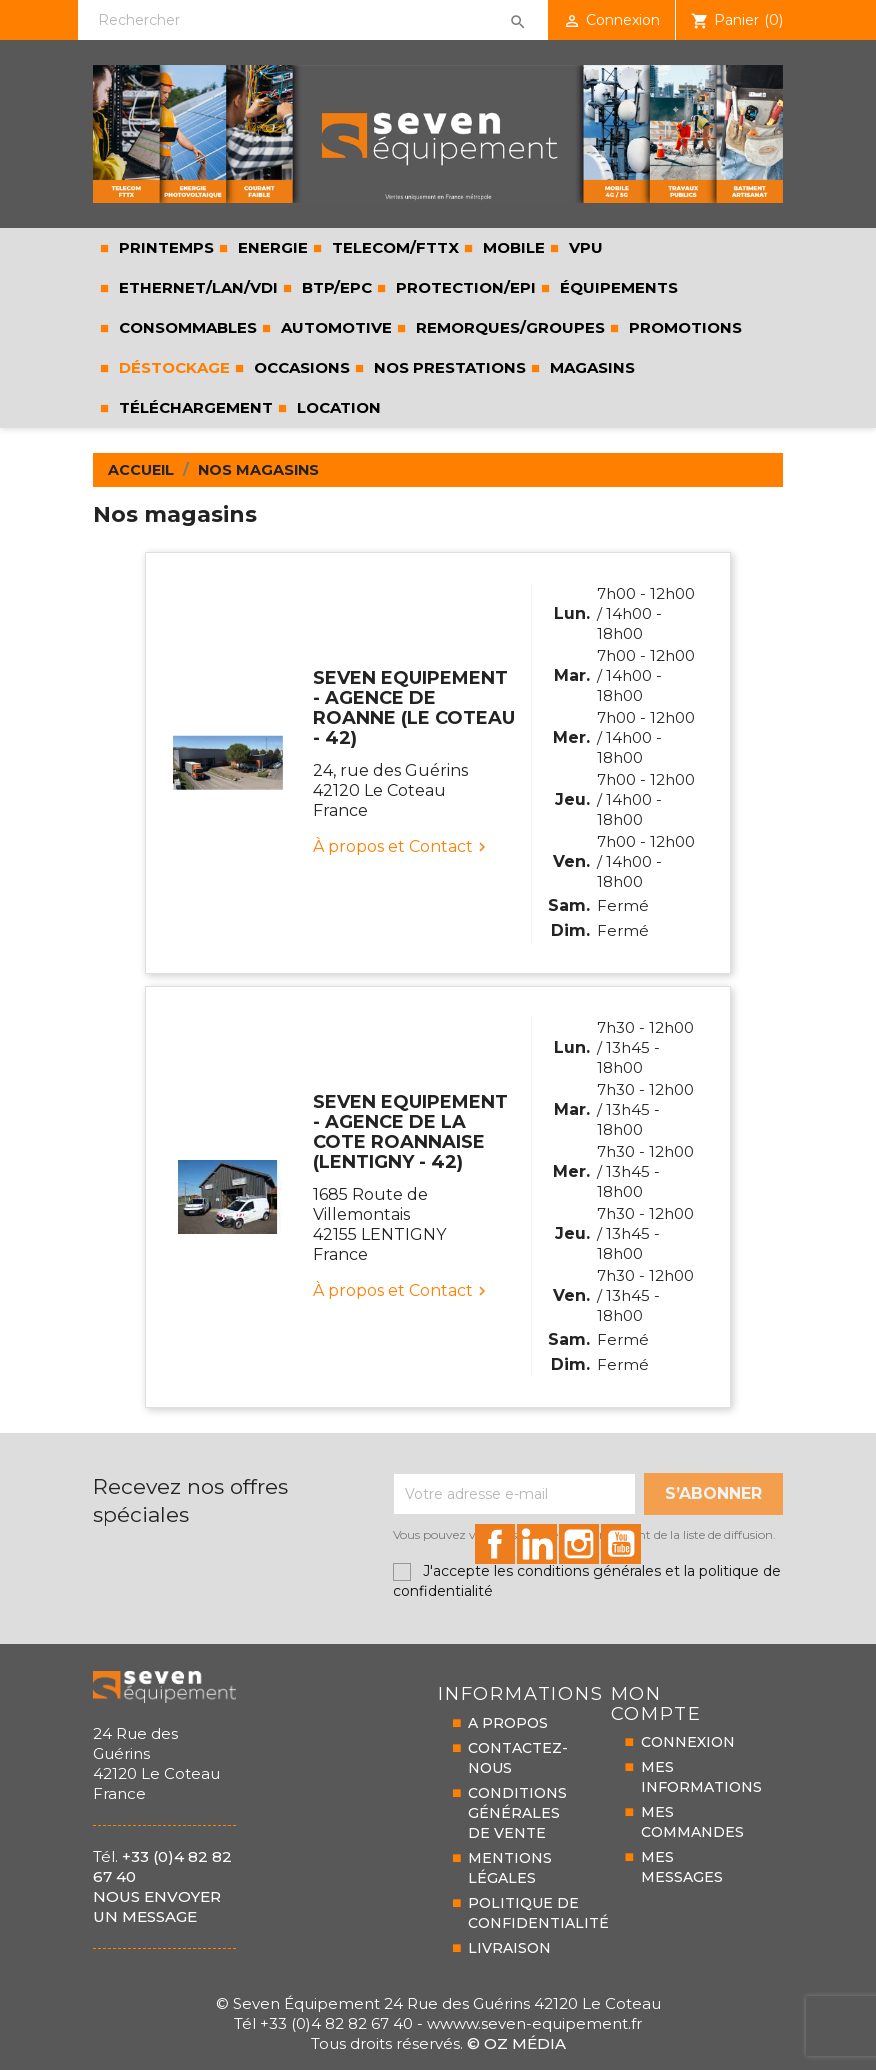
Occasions (300, 367)
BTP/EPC (335, 287)
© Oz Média (516, 2043)
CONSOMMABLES (186, 327)
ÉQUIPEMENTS (617, 287)
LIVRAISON (509, 1948)
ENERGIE (271, 247)
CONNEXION (688, 1742)
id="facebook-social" (495, 1544)
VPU (584, 247)
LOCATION (337, 407)
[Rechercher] (312, 20)
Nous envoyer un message (157, 1906)
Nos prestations (448, 367)
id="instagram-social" (579, 1544)
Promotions (683, 327)
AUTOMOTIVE (334, 327)
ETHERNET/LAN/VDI (196, 287)
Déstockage (172, 367)
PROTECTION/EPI (464, 287)
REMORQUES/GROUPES (508, 327)
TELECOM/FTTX (393, 247)
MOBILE (512, 247)
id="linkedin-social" (537, 1544)
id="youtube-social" (621, 1544)
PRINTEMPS (164, 247)
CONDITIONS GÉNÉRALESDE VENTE (517, 1813)
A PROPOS (508, 1723)
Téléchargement (194, 407)
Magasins (590, 367)
